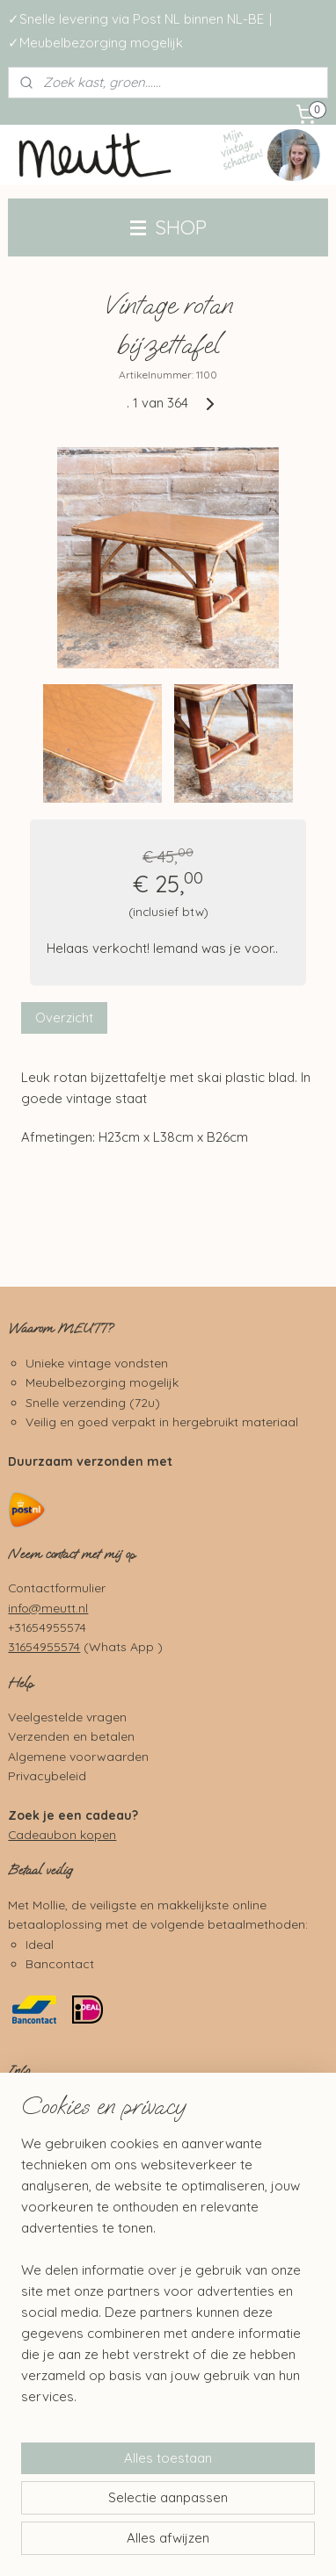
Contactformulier (57, 1587)
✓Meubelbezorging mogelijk (95, 42)
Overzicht (64, 1018)
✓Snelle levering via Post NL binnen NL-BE (136, 19)
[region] (168, 2277)
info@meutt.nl (48, 1607)
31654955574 (44, 1646)
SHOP (168, 227)
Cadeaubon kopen (62, 1834)
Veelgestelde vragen (67, 1716)
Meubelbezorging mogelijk (102, 1382)
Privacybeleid (47, 1775)
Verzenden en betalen (71, 1735)
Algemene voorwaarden (78, 1756)
